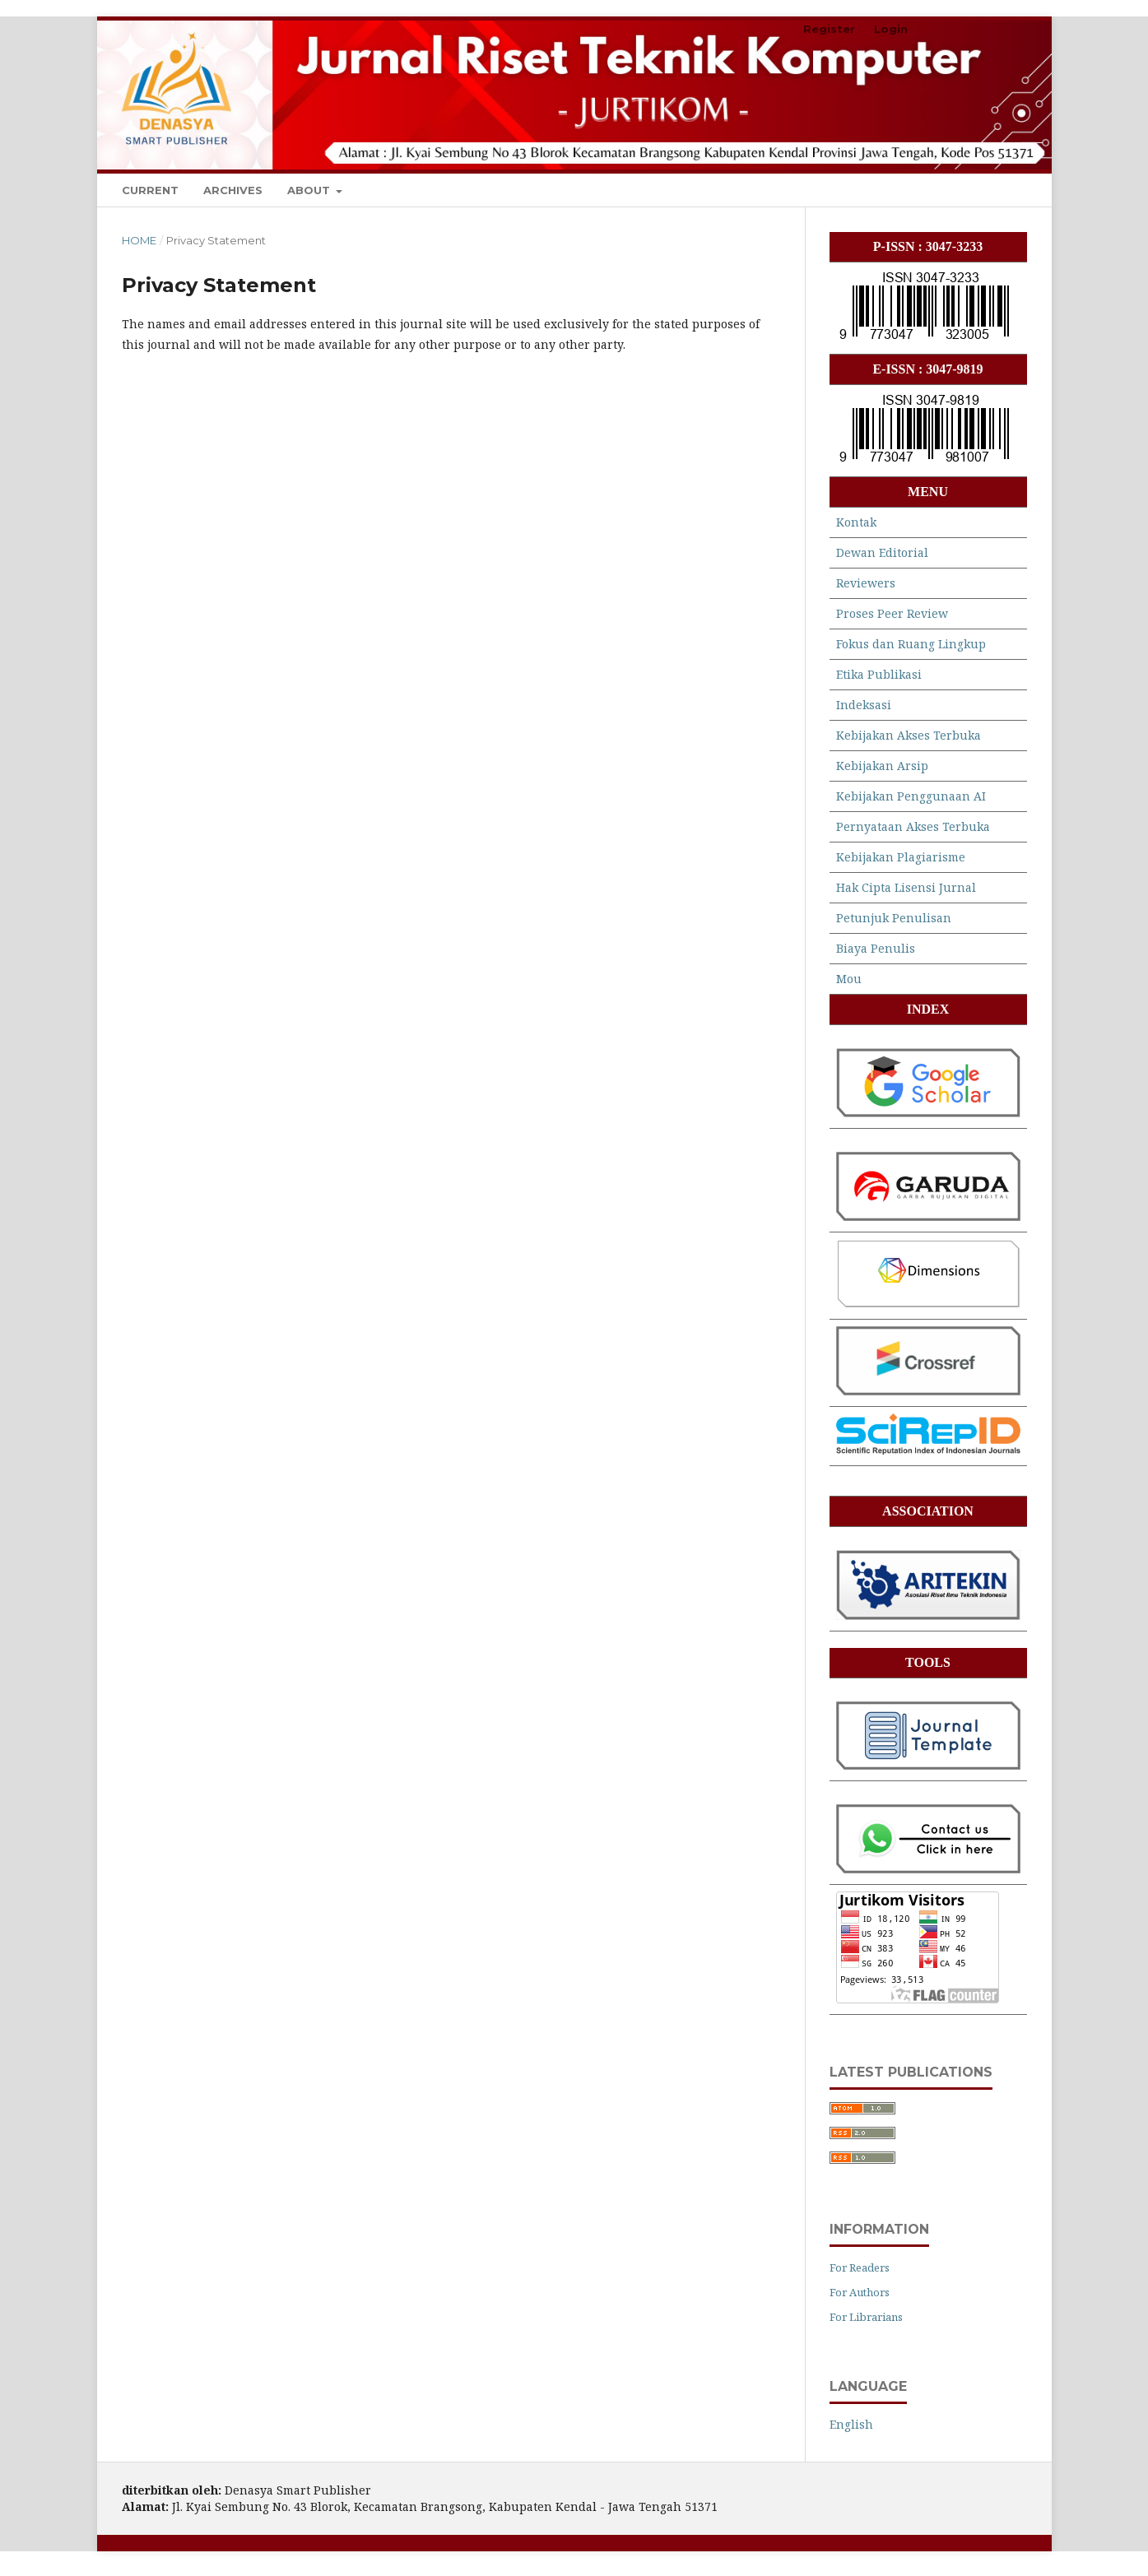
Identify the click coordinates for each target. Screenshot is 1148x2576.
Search (991, 189)
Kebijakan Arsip (882, 765)
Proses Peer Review (892, 613)
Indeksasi (863, 704)
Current (150, 190)
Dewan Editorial (882, 552)
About (310, 190)
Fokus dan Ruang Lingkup (911, 644)
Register (829, 28)
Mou (849, 978)
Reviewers (865, 583)
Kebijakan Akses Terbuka (908, 735)
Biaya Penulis (875, 948)
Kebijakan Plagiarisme (900, 857)
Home (139, 240)
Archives (233, 190)
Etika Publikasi (879, 674)
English (851, 2424)
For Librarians (866, 2316)
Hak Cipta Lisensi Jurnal (906, 887)
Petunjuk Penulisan (893, 918)
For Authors (860, 2292)
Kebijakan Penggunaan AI (911, 796)
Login (891, 28)
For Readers (860, 2267)
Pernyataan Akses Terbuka (913, 826)
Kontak (856, 522)
